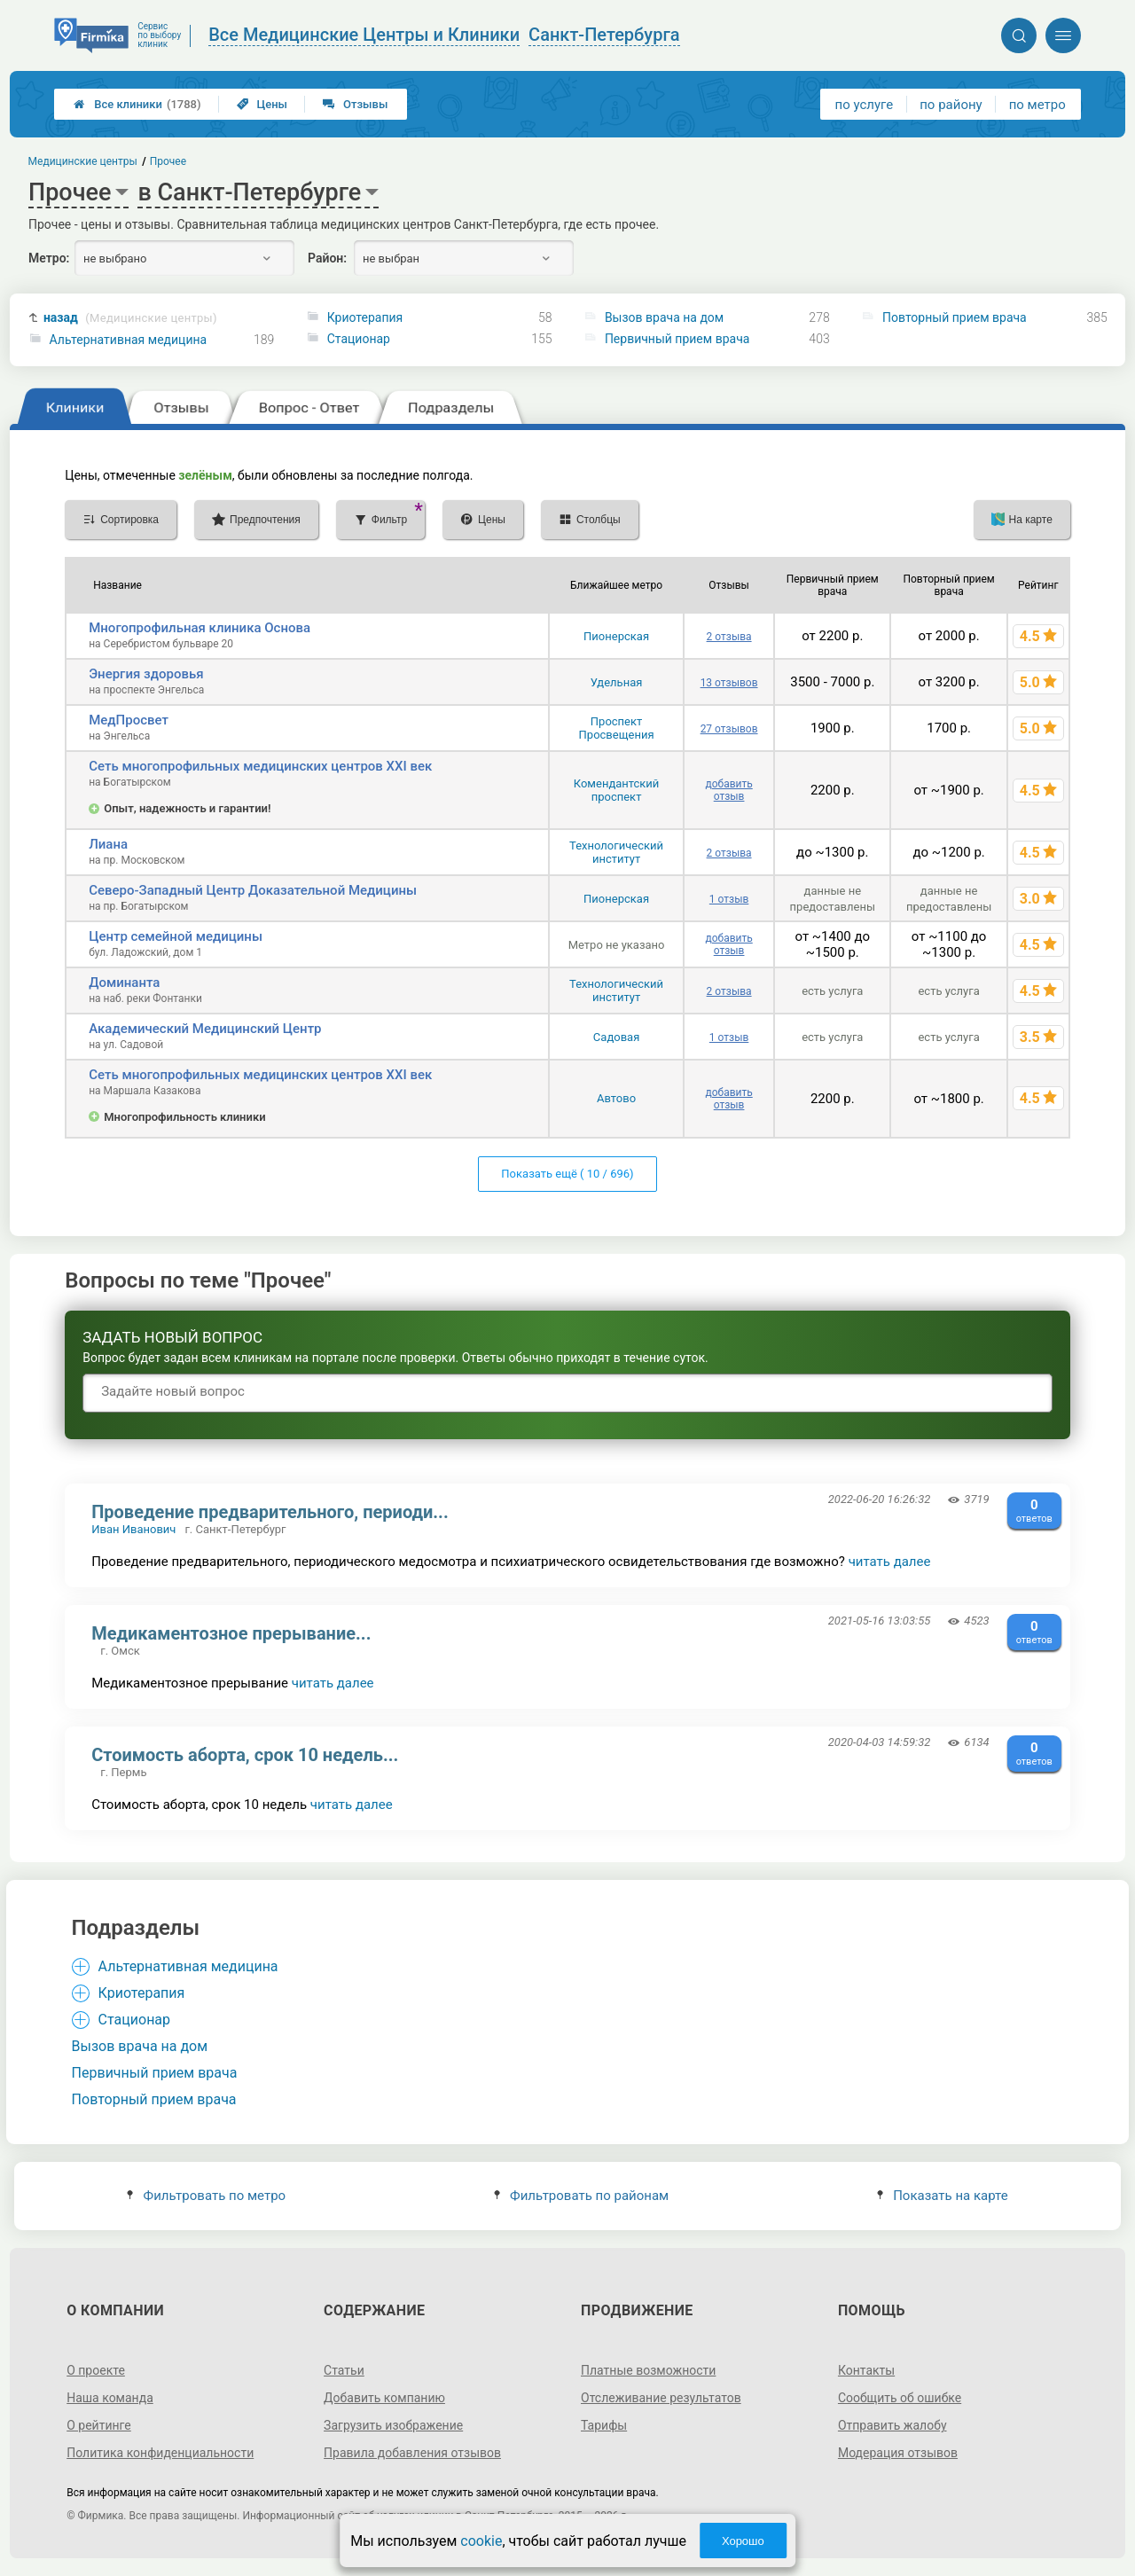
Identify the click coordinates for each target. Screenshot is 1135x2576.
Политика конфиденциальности (160, 2453)
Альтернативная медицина (128, 339)
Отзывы (355, 104)
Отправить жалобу (892, 2425)
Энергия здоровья (146, 674)
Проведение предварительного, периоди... (270, 1512)
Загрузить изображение (393, 2425)
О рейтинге (99, 2425)
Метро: (48, 258)
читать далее (890, 1562)
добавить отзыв (728, 790)
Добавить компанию (384, 2398)
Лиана (108, 844)
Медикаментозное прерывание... (231, 1633)
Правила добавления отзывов (412, 2453)
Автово (616, 1098)
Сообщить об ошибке (899, 2398)
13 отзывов (729, 683)
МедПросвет (128, 720)
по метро (1037, 105)
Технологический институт (616, 852)
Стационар (358, 339)
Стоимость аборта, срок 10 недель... (244, 1755)
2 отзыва (729, 636)
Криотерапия (365, 317)
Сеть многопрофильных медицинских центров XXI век (260, 766)
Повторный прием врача (954, 317)
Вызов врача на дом (664, 317)
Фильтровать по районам (581, 2196)
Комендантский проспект (617, 790)
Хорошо (743, 2541)
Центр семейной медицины (175, 936)
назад (130, 318)
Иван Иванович (133, 1529)
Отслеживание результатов (661, 2398)
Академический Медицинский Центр (205, 1029)
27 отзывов (729, 729)
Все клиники (137, 104)
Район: (327, 258)
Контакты (866, 2370)
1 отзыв (728, 899)
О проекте (96, 2370)
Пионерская (616, 636)
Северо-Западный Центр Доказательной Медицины (253, 890)
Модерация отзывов (898, 2453)
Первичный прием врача (677, 339)
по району (951, 105)
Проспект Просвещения (616, 728)
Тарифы (604, 2425)
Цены (262, 104)
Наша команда (110, 2398)
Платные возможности (648, 2370)
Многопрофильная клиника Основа (199, 628)
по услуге (864, 105)
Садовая (616, 1037)
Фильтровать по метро (206, 2196)
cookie (481, 2541)
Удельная (617, 682)
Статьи (344, 2370)
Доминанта (124, 982)
